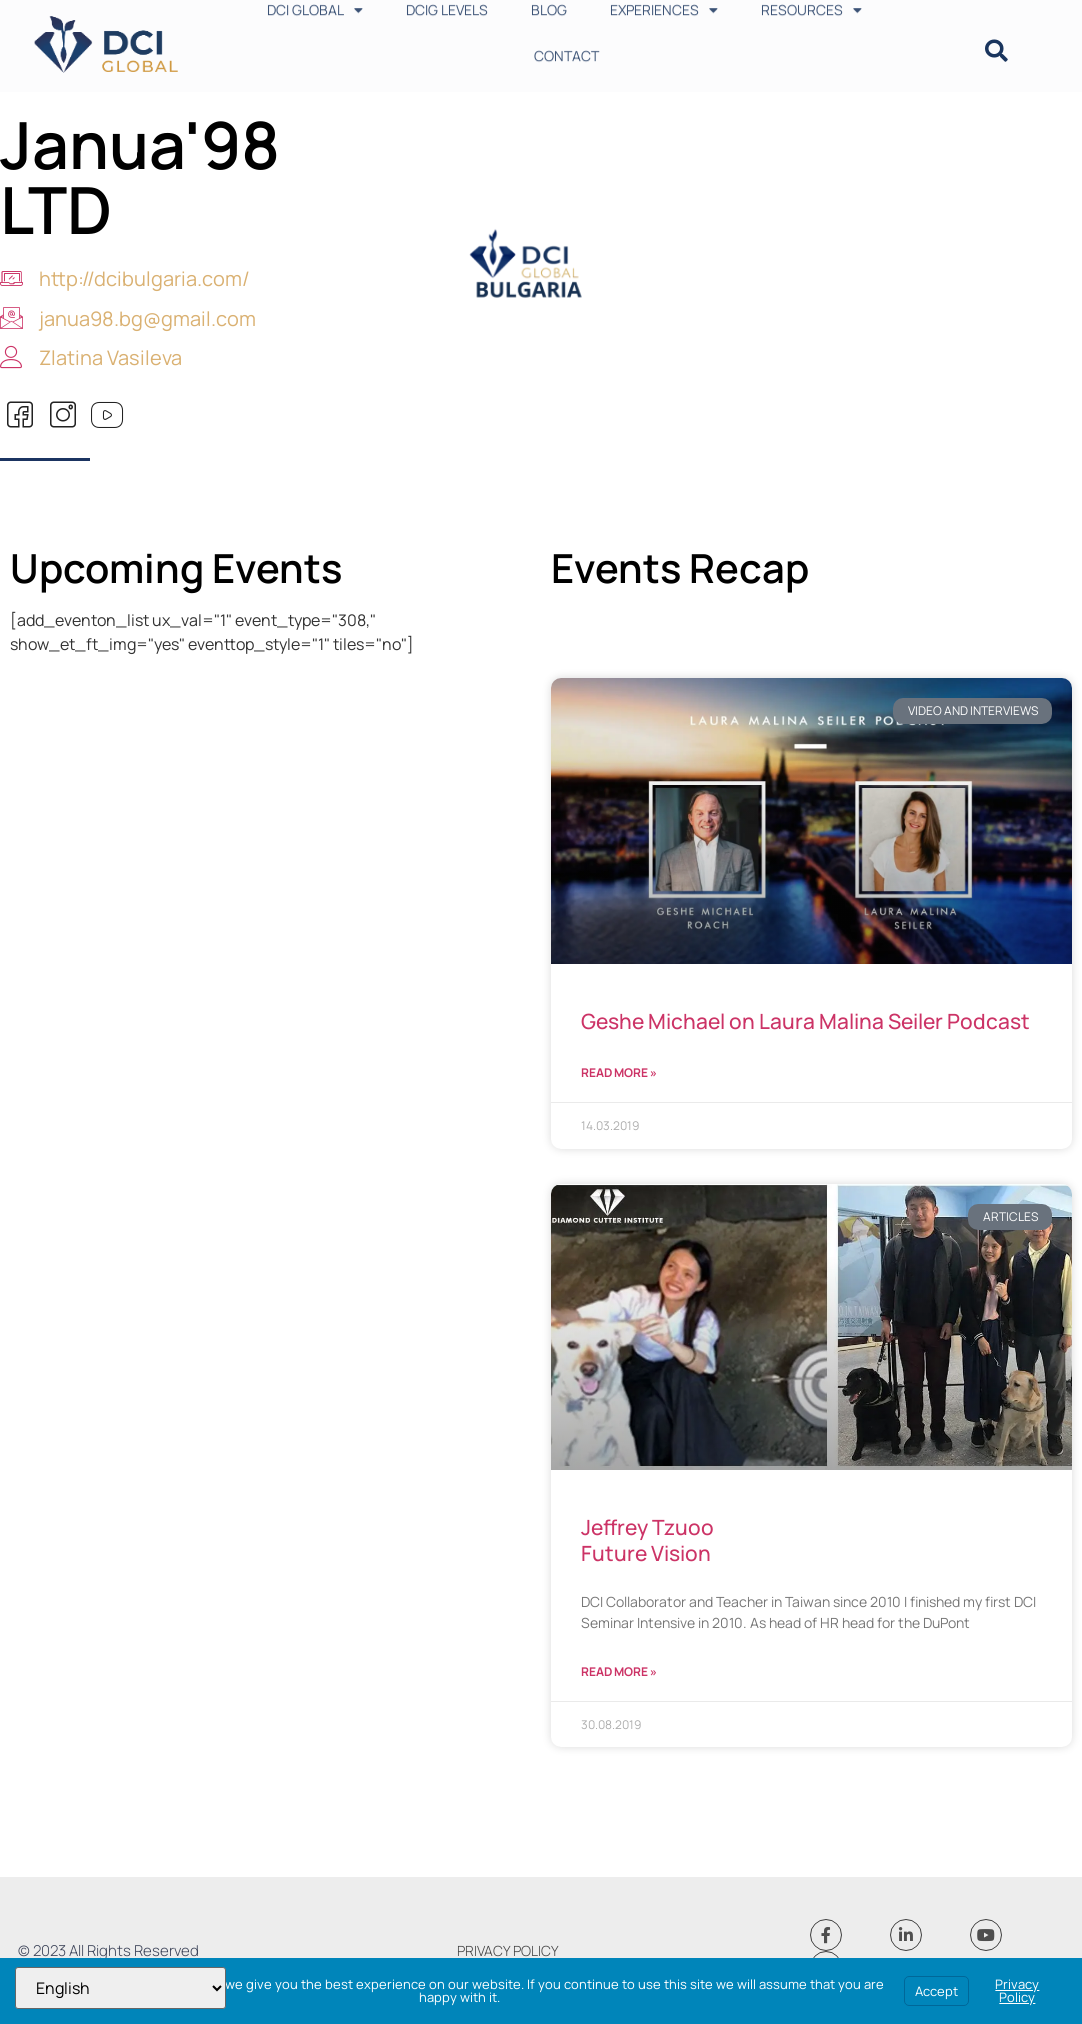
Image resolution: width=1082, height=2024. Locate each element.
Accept (936, 1991)
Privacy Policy (1017, 1990)
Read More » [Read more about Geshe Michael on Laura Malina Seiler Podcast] (619, 1072)
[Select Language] (120, 1988)
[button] (996, 51)
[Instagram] (63, 416)
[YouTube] (106, 416)
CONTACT (566, 42)
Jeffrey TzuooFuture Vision (647, 1539)
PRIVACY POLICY (508, 1950)
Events (277, 567)
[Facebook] (20, 416)
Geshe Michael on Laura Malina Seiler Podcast (805, 1021)
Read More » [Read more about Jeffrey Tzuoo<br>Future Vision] (619, 1671)
